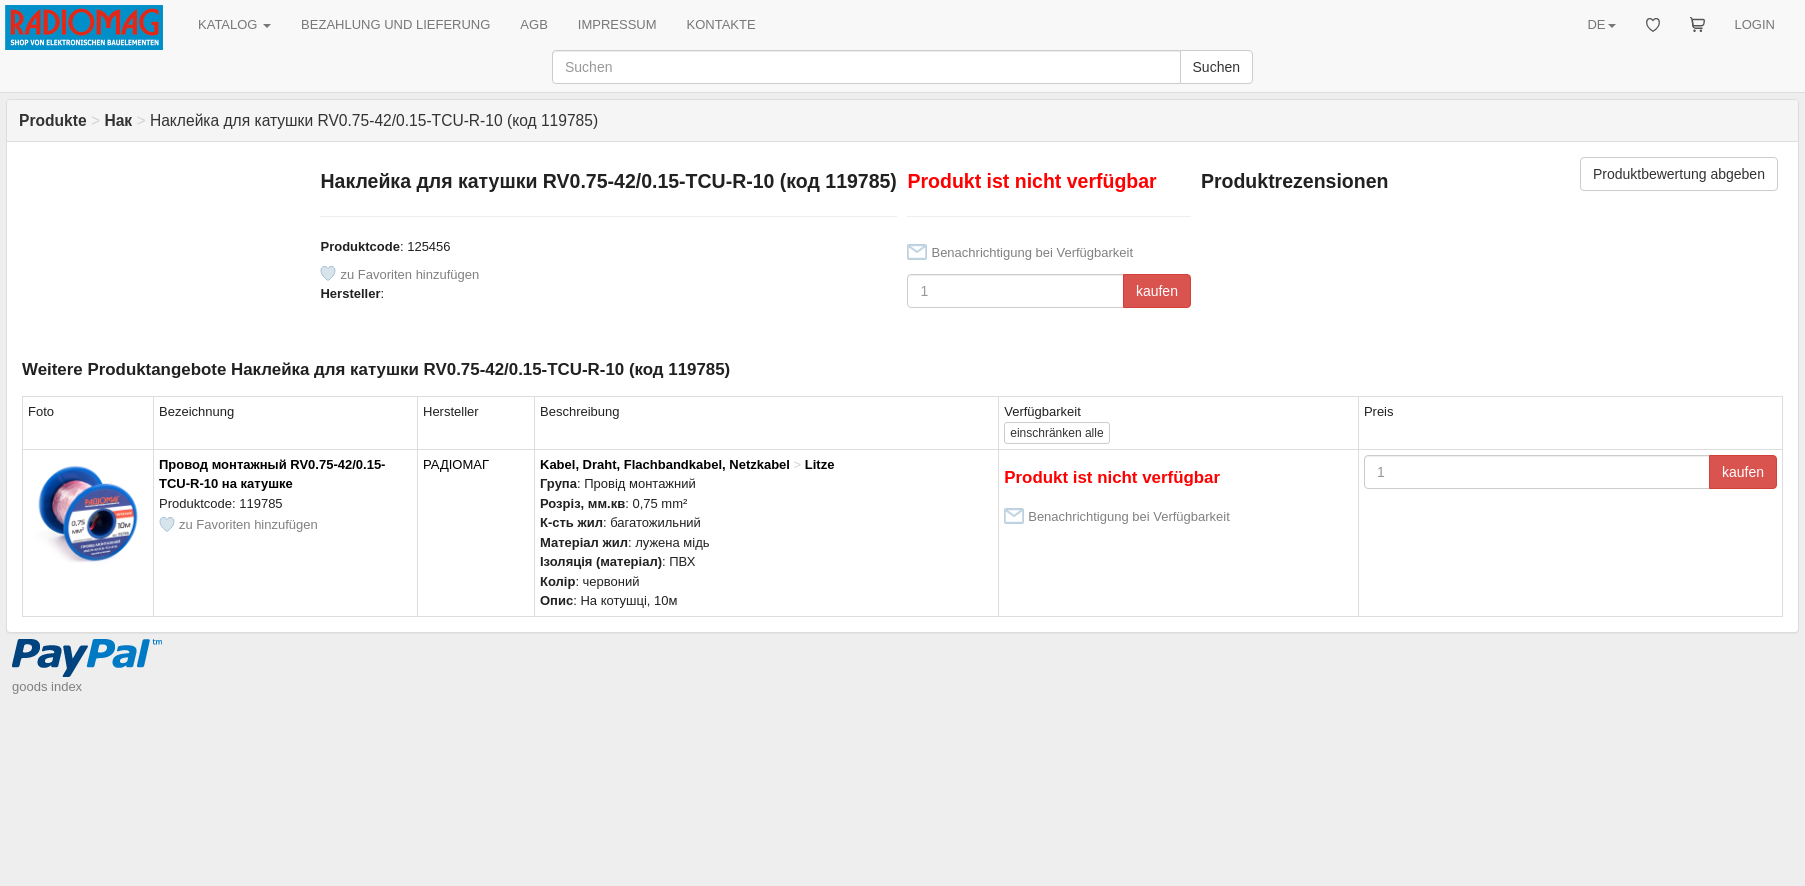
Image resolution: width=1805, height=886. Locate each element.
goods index (47, 686)
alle (1056, 433)
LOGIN (1755, 24)
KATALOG (234, 24)
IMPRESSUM (617, 24)
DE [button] (1601, 24)
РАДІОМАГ (456, 464)
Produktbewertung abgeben (1679, 174)
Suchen (1216, 67)
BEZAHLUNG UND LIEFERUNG (395, 24)
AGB (533, 24)
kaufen (1157, 291)
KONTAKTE (721, 24)
